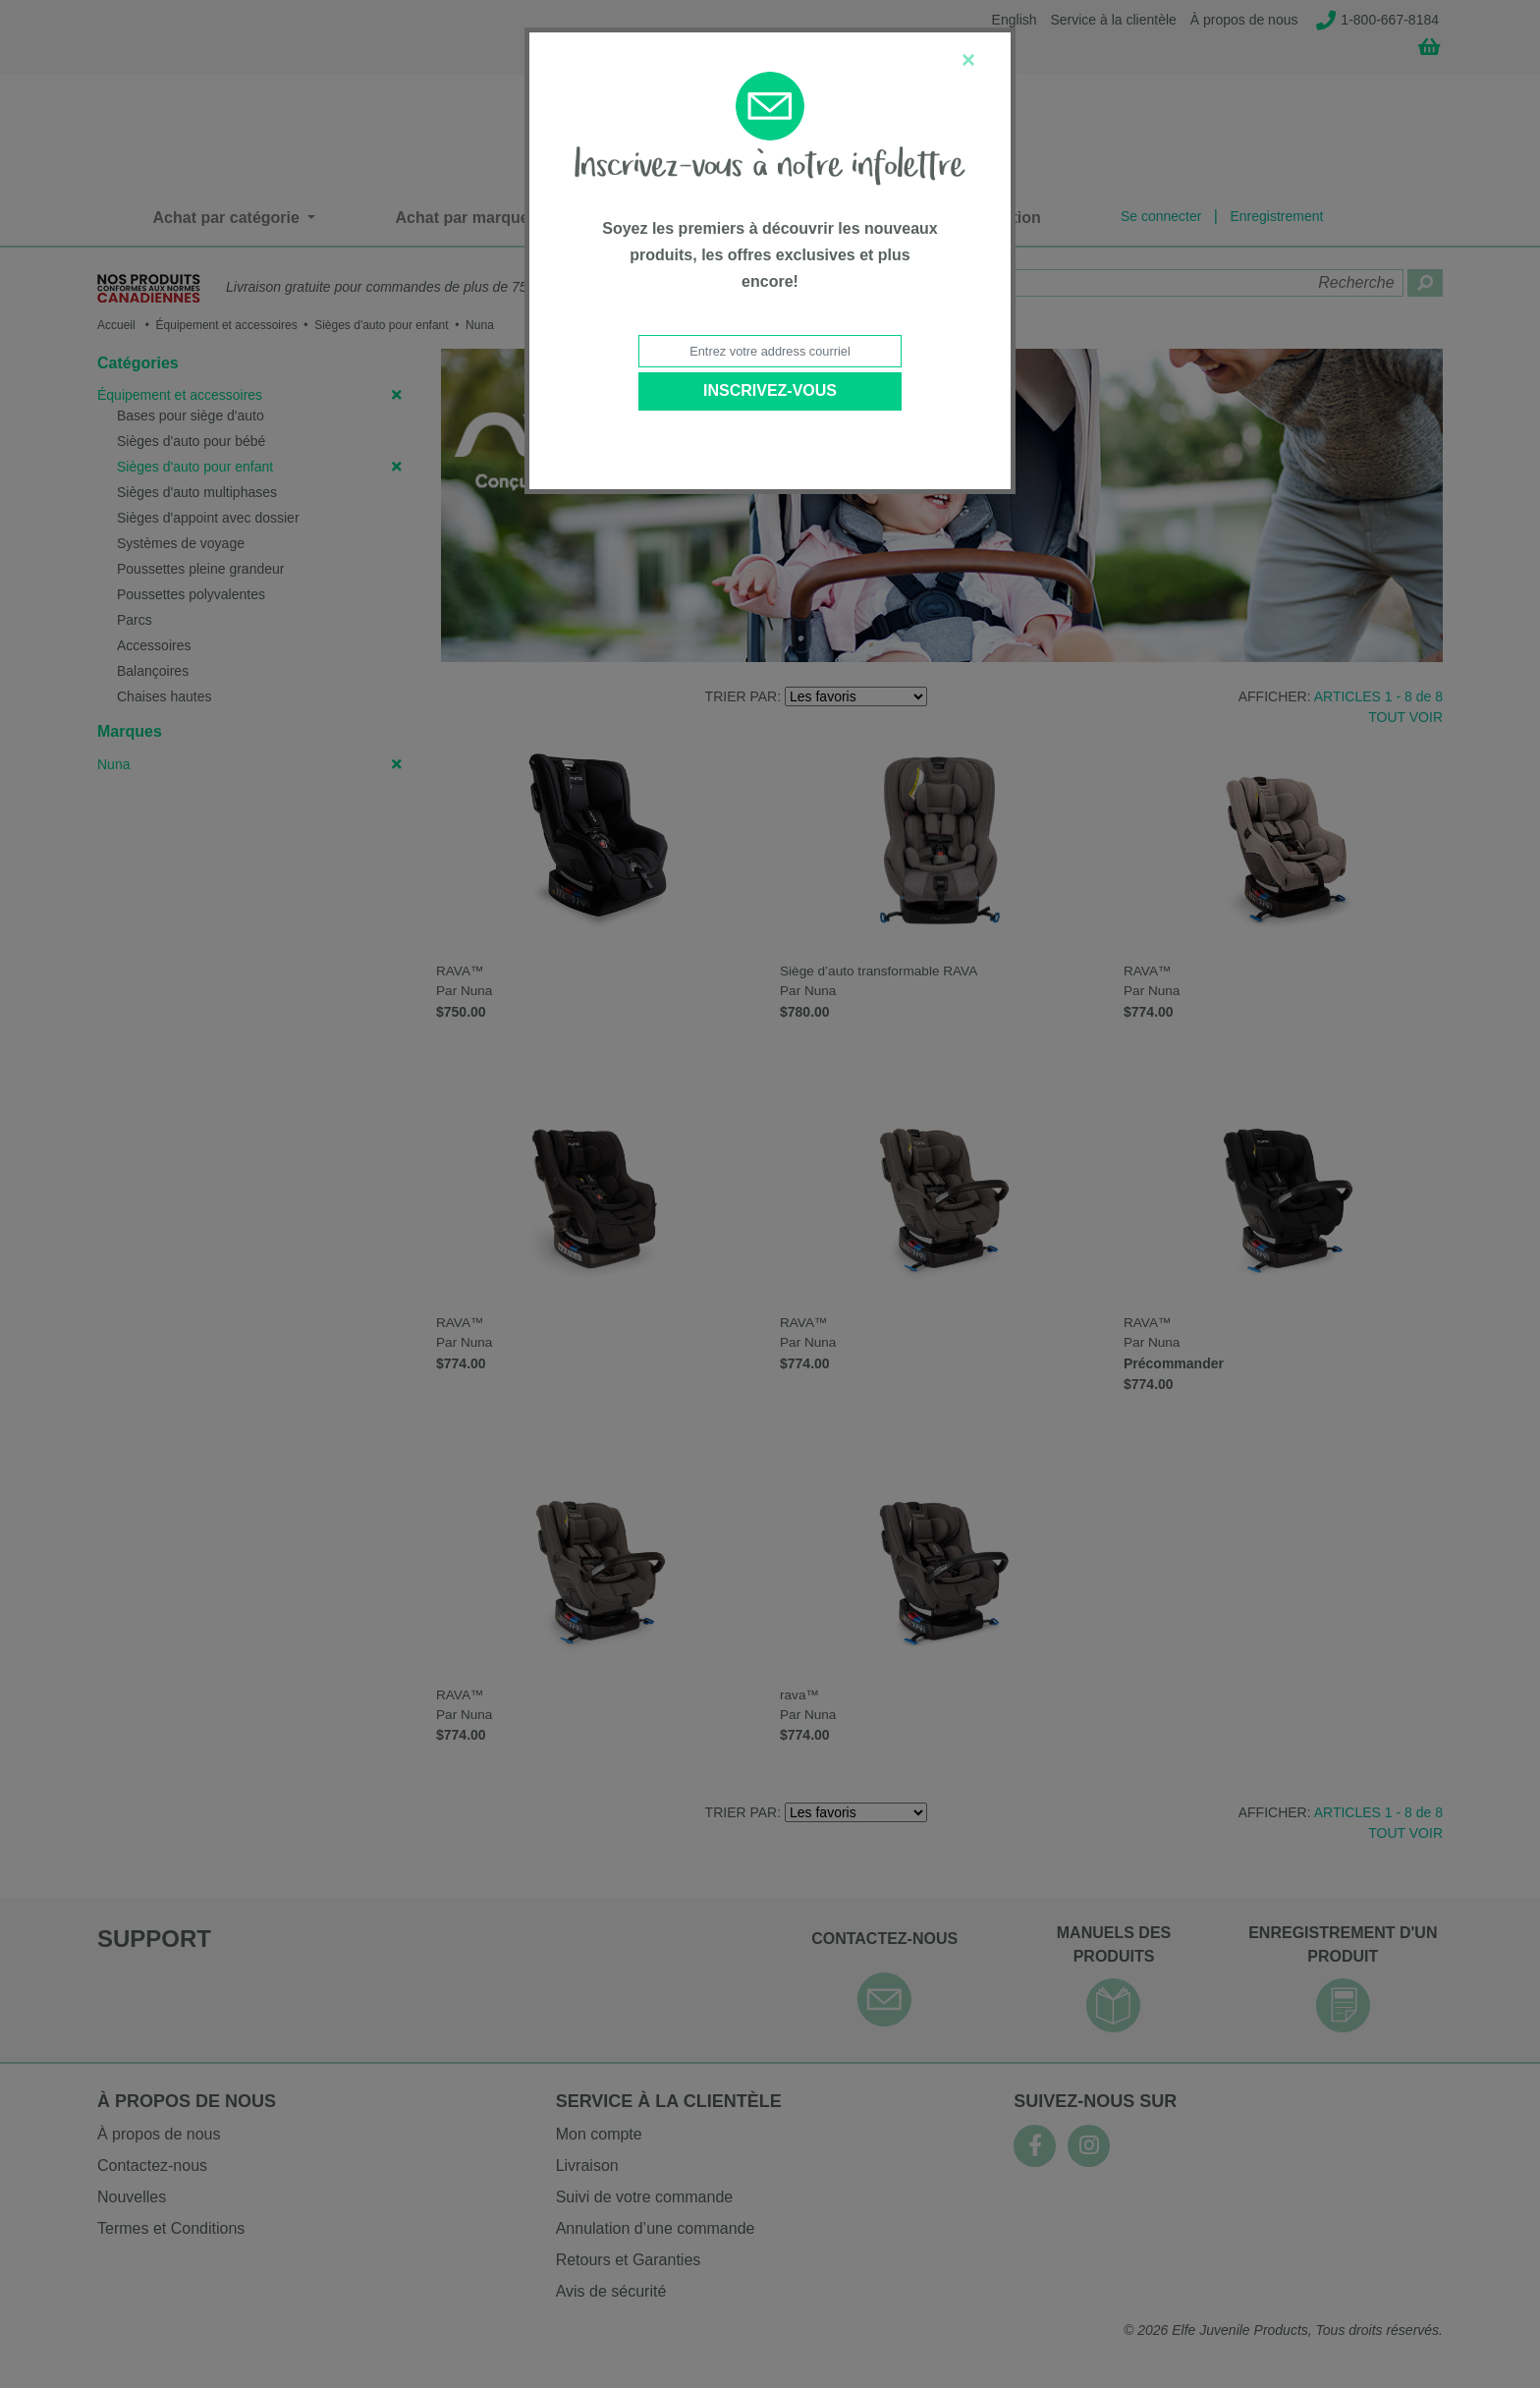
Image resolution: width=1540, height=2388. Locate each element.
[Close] (968, 60)
